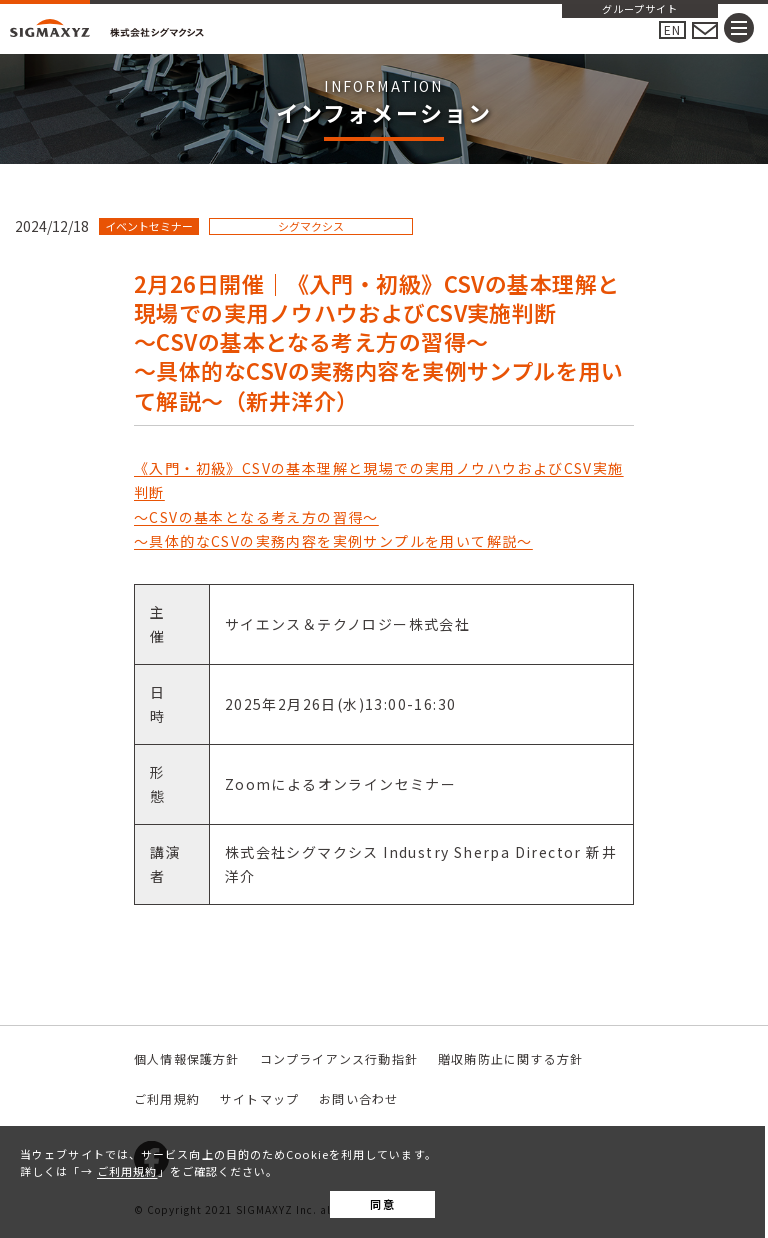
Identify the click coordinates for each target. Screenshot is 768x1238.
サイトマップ (259, 1098)
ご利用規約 (127, 1171)
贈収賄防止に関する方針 (510, 1058)
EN (672, 29)
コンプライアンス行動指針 (339, 1058)
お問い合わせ (358, 1098)
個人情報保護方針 (187, 1058)
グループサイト (640, 10)
